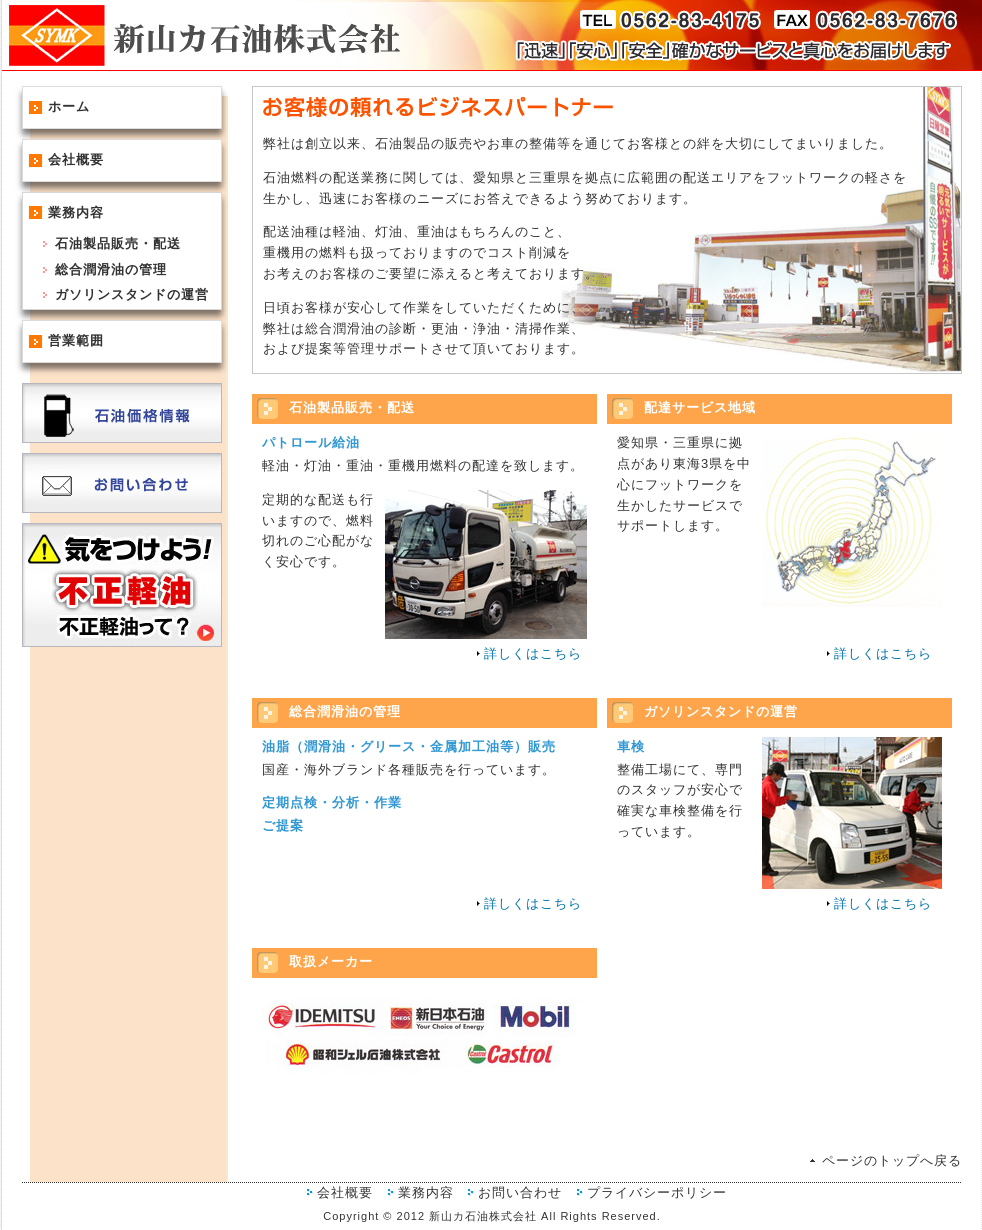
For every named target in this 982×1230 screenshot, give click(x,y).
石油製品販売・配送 (118, 243)
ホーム (69, 106)
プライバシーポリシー (657, 1192)
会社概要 (76, 159)
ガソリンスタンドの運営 (132, 294)
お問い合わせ (520, 1192)
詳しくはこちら (533, 653)
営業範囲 (76, 340)
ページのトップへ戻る (892, 1160)
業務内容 (76, 212)
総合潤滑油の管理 (111, 269)
